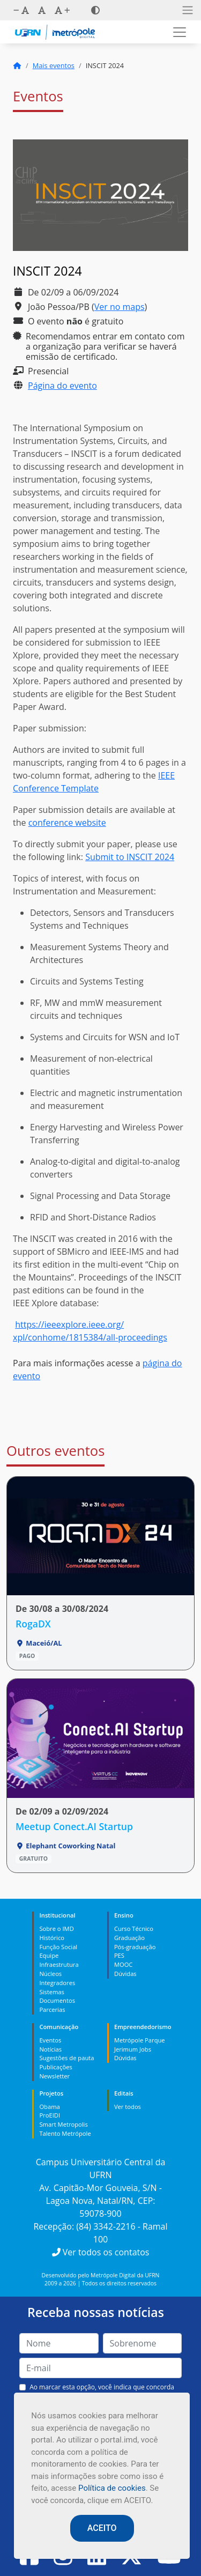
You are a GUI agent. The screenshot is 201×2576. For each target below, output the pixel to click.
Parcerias (52, 2009)
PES (119, 1955)
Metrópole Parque (139, 2040)
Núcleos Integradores (57, 1978)
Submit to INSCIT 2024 (129, 857)
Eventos (50, 2040)
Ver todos (127, 2107)
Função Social (58, 1947)
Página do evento (62, 385)
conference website (67, 822)
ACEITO (102, 2528)
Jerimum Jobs (132, 2049)
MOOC (123, 1964)
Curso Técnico (133, 1928)
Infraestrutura (58, 1964)
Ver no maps (119, 307)
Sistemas (51, 1992)
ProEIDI (49, 2115)
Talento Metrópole (65, 2133)
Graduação (129, 1938)
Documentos (57, 2000)
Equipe (48, 1955)
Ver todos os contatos (101, 2252)
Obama (49, 2107)
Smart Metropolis (63, 2124)
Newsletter (54, 2076)
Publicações (55, 2067)
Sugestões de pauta (66, 2058)
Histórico (51, 1938)
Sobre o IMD (56, 1928)
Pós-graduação (134, 1947)
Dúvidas (125, 1974)
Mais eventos (54, 65)
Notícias (50, 2049)
